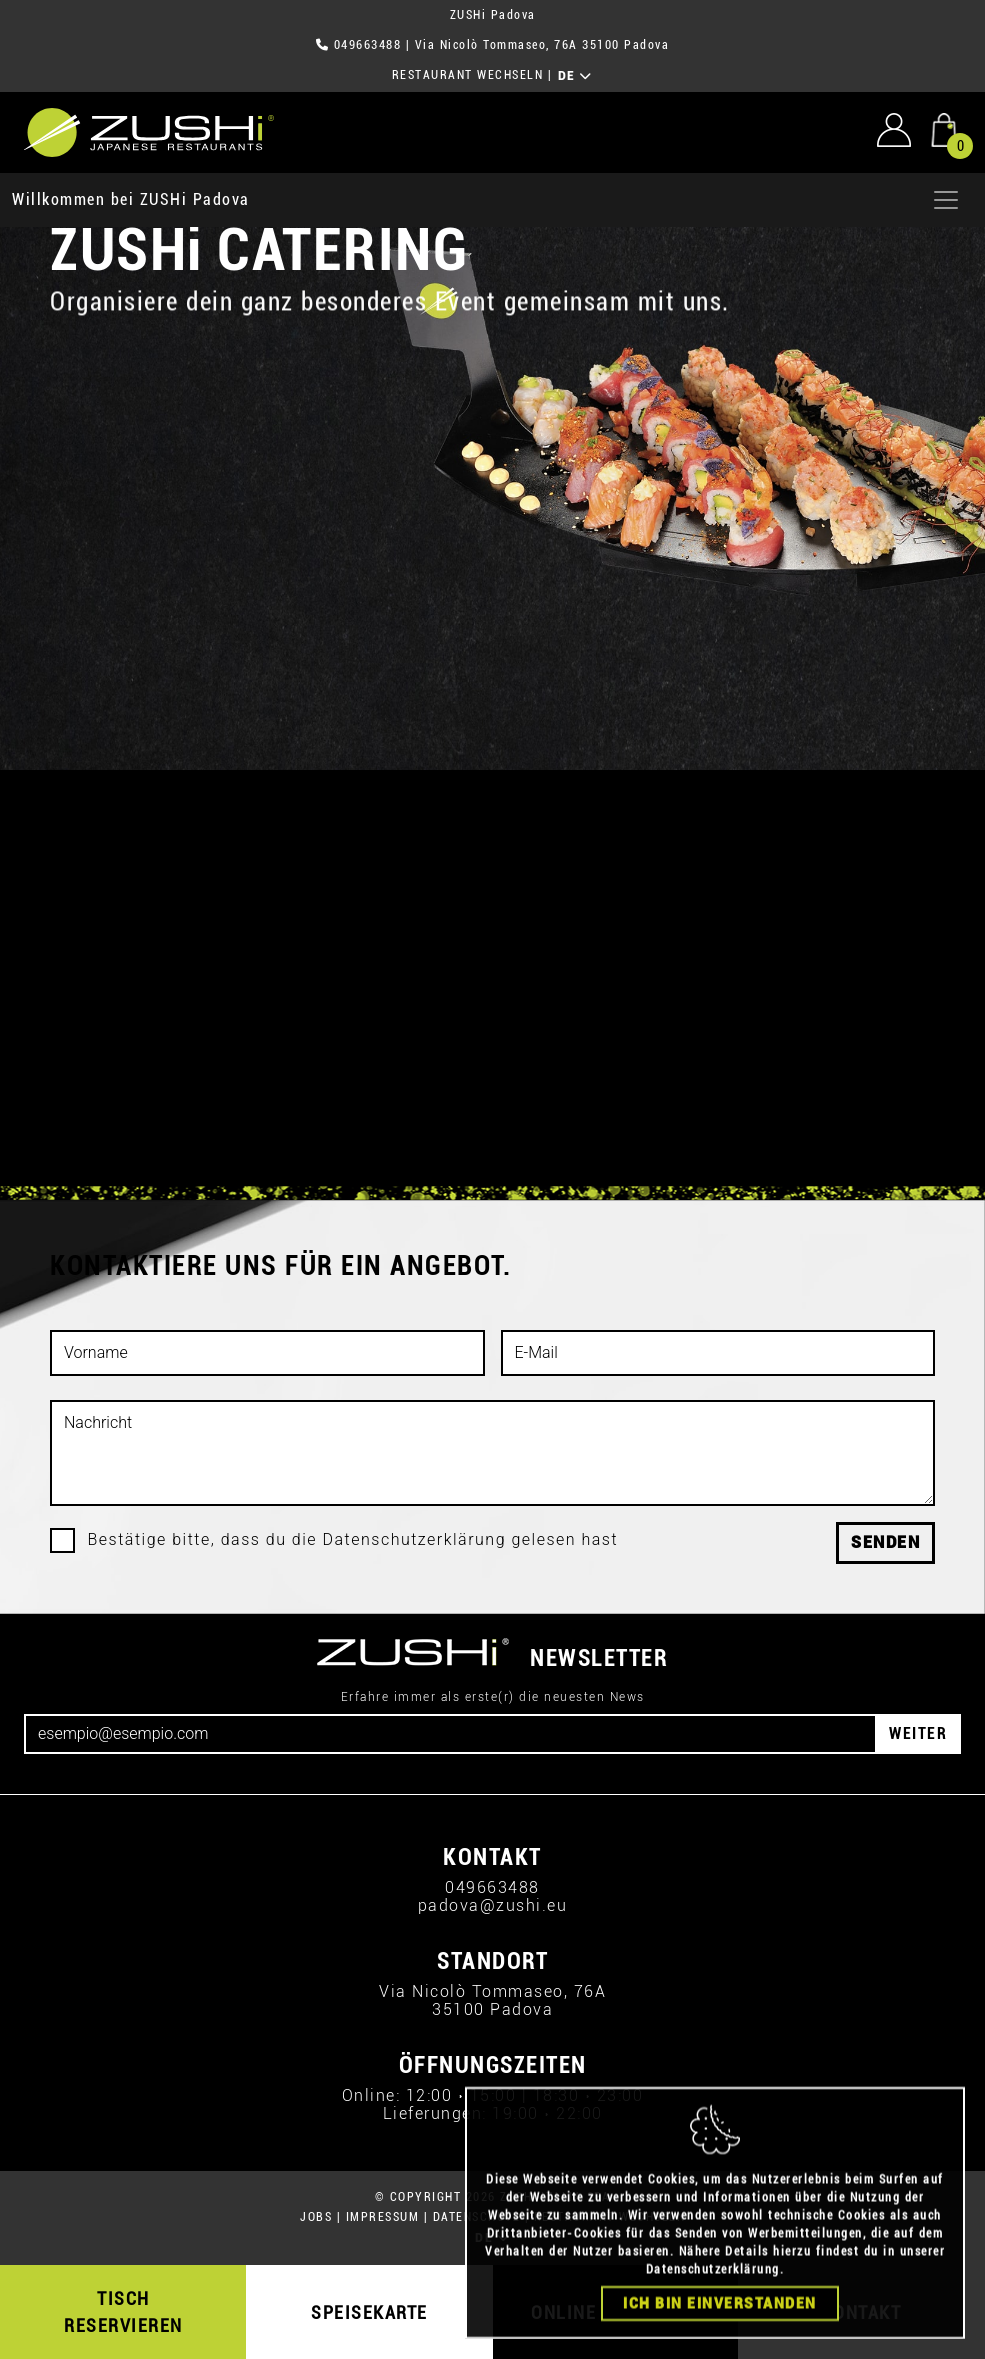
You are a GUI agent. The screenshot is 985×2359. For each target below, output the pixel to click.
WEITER (918, 1733)
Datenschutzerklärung (713, 2296)
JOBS (316, 2217)
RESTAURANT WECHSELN (468, 75)
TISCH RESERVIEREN (123, 2312)
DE (575, 76)
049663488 (368, 45)
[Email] (450, 1734)
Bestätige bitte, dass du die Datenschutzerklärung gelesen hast (353, 1540)
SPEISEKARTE (369, 2312)
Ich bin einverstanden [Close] (720, 2330)
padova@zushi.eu (493, 1905)
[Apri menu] (946, 200)
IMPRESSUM (383, 2217)
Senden (885, 1542)
